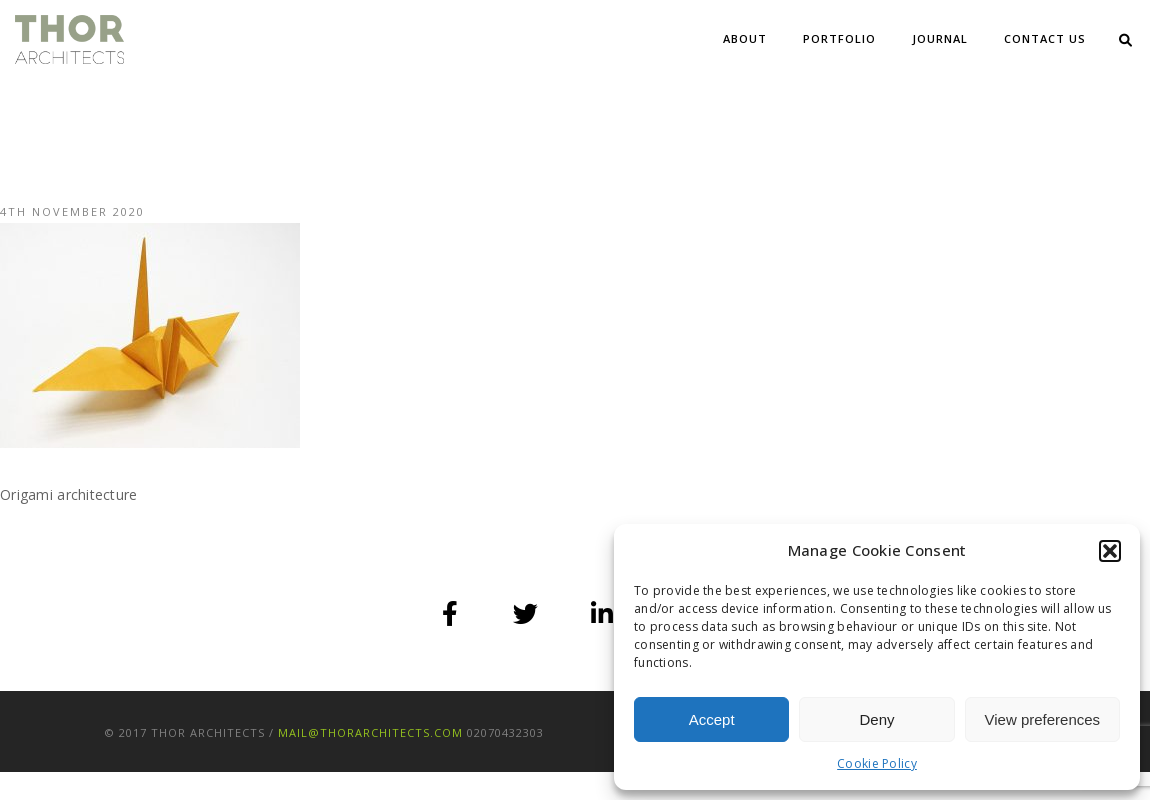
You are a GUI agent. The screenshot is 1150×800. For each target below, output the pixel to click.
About (745, 38)
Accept (712, 719)
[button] (1110, 551)
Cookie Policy (877, 763)
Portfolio (839, 38)
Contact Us (1045, 38)
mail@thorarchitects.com (370, 732)
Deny (876, 719)
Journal (940, 38)
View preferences (1043, 719)
